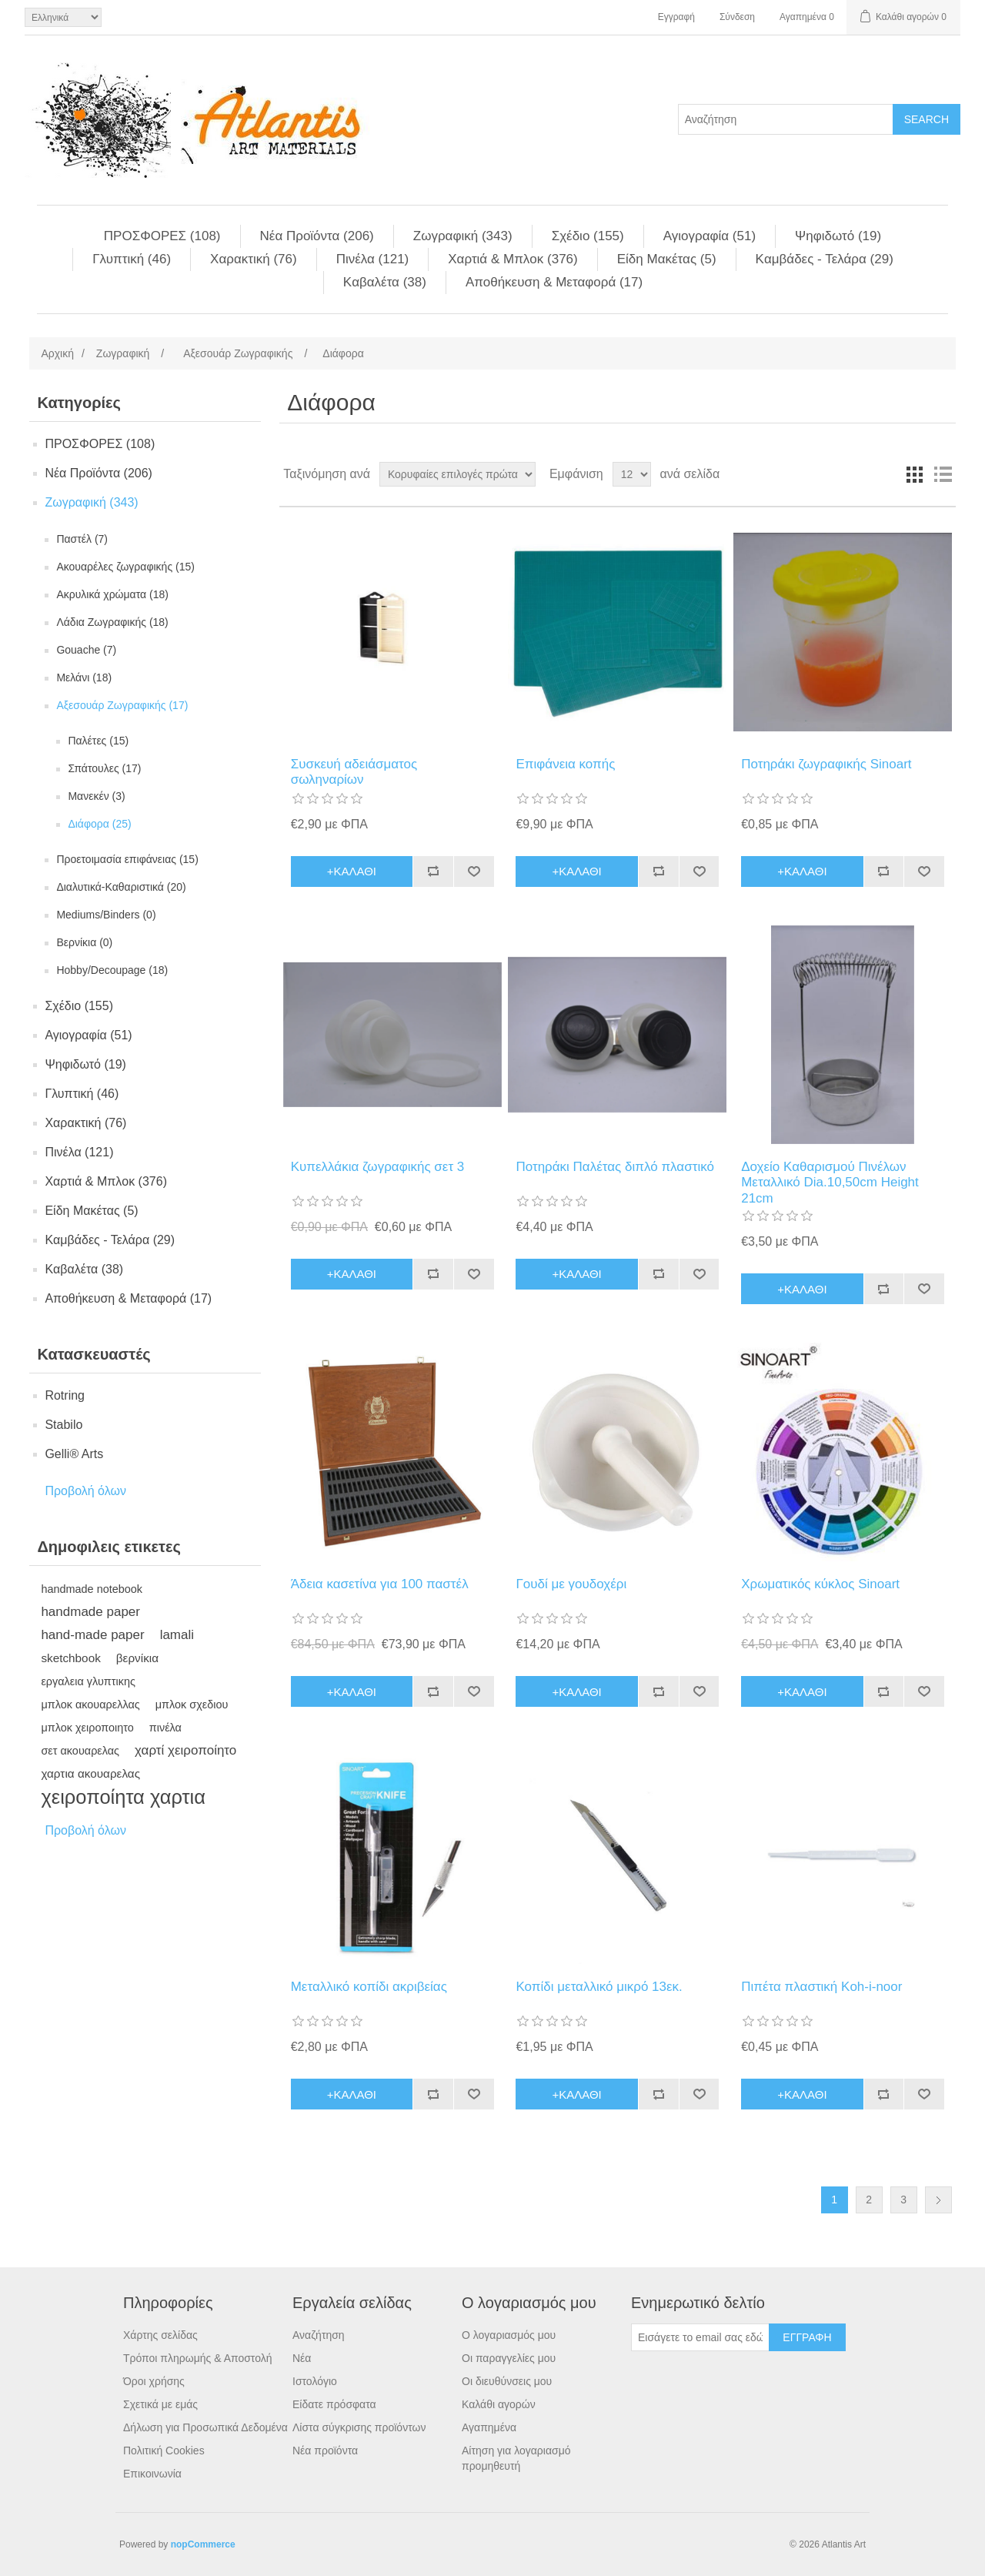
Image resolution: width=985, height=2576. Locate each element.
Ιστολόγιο (314, 2381)
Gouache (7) (86, 650)
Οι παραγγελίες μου (509, 2358)
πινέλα (165, 1727)
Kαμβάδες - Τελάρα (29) (824, 259)
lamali (177, 1635)
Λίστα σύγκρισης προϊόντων (359, 2427)
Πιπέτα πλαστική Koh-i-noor (821, 1986)
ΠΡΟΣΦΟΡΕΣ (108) (162, 236)
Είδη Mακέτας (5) (666, 259)
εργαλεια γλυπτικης (88, 1681)
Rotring (65, 1395)
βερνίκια (137, 1657)
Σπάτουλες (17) (104, 768)
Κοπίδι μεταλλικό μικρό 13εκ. (599, 1986)
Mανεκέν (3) (96, 796)
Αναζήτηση (318, 2335)
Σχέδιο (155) (588, 236)
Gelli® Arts (74, 1453)
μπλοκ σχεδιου (192, 1704)
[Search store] (785, 119)
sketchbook (70, 1657)
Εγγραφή (676, 17)
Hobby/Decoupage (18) (112, 970)
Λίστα (942, 474)
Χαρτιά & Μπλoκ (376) (512, 259)
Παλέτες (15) (98, 740)
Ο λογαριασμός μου (509, 2335)
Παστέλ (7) (82, 539)
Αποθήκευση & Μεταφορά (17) (554, 282)
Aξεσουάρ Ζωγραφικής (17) (122, 705)
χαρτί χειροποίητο (185, 1750)
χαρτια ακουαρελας (90, 1773)
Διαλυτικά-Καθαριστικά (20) (120, 887)
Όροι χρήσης (154, 2381)
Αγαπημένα (489, 2427)
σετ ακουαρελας (80, 1751)
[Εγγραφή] (700, 2337)
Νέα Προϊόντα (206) (317, 236)
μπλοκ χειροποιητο (87, 1727)
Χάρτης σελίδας (160, 2335)
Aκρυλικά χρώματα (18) (112, 594)
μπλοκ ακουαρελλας (90, 1704)
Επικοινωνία (152, 2473)
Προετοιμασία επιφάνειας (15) (127, 859)
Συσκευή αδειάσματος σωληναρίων (354, 772)
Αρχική (57, 353)
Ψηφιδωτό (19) (838, 236)
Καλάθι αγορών (499, 2404)
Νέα (301, 2358)
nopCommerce (203, 2544)
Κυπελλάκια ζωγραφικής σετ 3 (378, 1166)
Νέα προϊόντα (325, 2450)
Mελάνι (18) (84, 677)
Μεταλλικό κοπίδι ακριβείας (369, 1986)
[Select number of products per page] (632, 474)
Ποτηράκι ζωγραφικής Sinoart (826, 764)
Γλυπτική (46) (131, 259)
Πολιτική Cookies (164, 2450)
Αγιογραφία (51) (709, 236)
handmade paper (90, 1611)
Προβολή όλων (85, 1490)
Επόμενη (938, 2199)
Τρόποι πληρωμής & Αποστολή (197, 2358)
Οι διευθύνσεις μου (507, 2381)
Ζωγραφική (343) (463, 236)
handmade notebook (91, 1589)
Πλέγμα (915, 474)
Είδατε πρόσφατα (334, 2404)
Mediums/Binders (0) (105, 914)
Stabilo (63, 1424)
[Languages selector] (63, 17)
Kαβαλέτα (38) (384, 282)
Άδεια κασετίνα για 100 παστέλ (380, 1584)
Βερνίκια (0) (84, 942)
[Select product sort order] (457, 474)
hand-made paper (92, 1635)
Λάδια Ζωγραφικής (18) (112, 622)
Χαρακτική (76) (253, 259)
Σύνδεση (737, 17)
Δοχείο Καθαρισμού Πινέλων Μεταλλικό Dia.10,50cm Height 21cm (830, 1182)
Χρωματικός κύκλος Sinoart (820, 1584)
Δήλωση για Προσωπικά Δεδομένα (205, 2427)
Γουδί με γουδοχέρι (571, 1584)
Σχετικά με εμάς (160, 2404)
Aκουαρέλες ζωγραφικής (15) (125, 566)
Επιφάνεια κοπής (565, 764)
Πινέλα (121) (372, 259)
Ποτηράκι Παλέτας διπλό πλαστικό (614, 1166)
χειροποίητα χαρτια (123, 1797)
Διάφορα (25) (99, 824)
